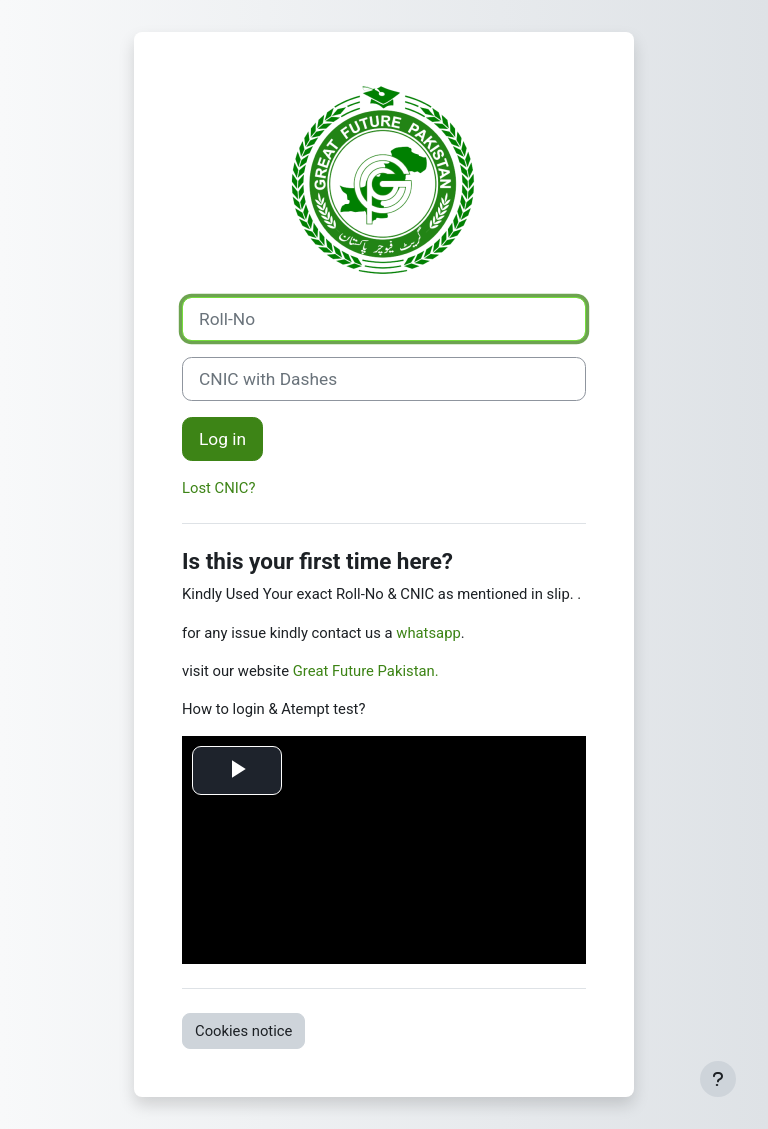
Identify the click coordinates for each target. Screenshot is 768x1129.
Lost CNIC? (218, 488)
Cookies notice (243, 1031)
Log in (222, 439)
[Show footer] (718, 1079)
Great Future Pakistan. (366, 671)
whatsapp (428, 633)
